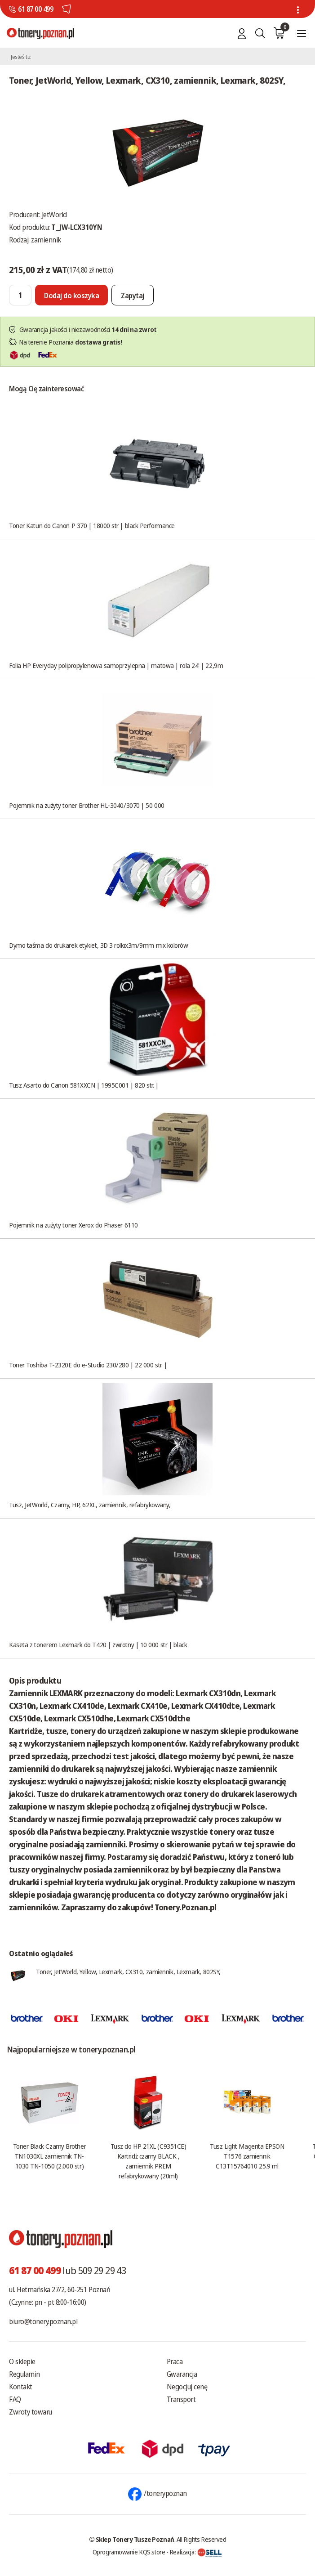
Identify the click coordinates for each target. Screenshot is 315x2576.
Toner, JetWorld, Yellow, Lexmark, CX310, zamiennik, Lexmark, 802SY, (128, 1971)
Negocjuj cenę (187, 2387)
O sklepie (22, 2361)
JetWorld (54, 215)
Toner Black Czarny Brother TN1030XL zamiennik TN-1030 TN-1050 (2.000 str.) (49, 2155)
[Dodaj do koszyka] (71, 295)
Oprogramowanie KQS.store (129, 2551)
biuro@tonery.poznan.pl (43, 2321)
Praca (175, 2361)
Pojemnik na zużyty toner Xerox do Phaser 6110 (73, 1224)
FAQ (15, 2399)
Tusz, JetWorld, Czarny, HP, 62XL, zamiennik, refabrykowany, (89, 1504)
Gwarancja (182, 2374)
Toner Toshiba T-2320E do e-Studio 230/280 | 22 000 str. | (88, 1364)
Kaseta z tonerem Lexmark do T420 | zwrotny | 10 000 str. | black (98, 1644)
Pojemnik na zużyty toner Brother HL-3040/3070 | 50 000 (86, 805)
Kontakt (20, 2387)
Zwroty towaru (30, 2412)
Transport (181, 2399)
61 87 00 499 (35, 9)
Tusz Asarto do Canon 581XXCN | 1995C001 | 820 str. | (84, 1084)
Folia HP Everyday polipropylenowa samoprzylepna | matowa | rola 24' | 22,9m (116, 665)
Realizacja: (195, 2551)
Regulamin (24, 2374)
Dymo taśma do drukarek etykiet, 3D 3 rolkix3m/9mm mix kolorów (98, 945)
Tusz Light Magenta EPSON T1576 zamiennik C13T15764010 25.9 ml (247, 2155)
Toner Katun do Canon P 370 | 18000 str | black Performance (92, 525)
